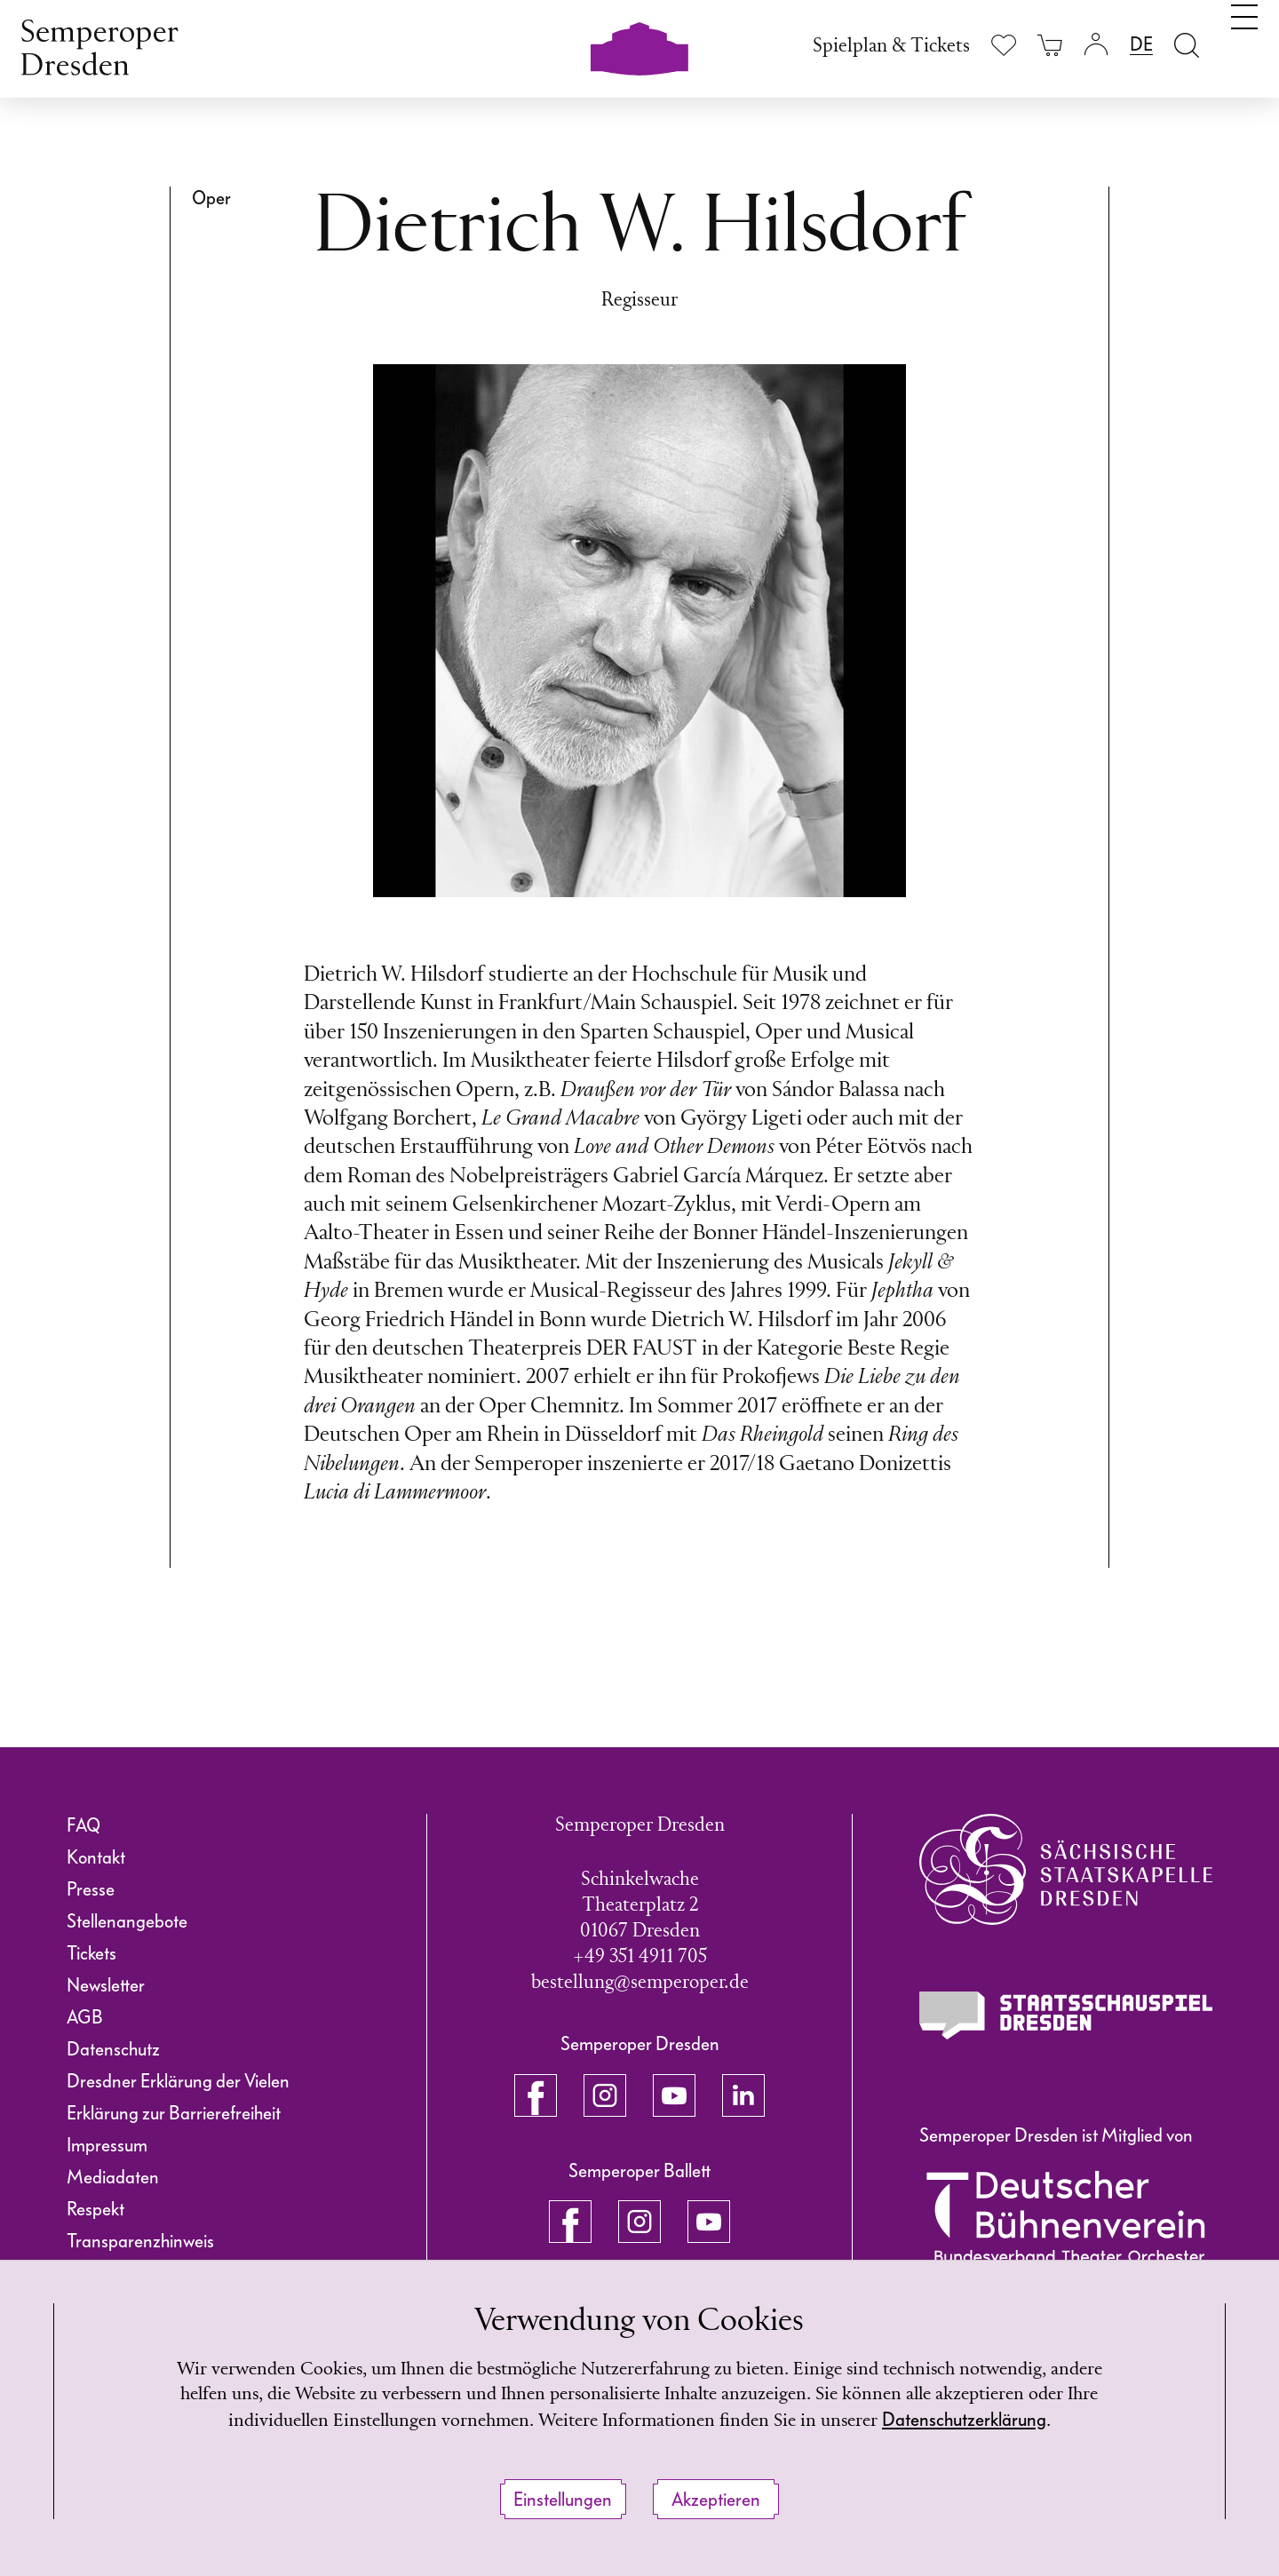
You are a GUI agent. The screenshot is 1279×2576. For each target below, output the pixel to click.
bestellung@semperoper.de (640, 1983)
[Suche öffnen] (1187, 45)
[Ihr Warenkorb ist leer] (1050, 45)
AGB (85, 2017)
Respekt (95, 2209)
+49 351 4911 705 (640, 1957)
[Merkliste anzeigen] (1004, 45)
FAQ (83, 1825)
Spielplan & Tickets (891, 46)
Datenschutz (113, 2049)
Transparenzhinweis (140, 2241)
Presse (91, 1889)
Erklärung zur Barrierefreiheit (174, 2113)
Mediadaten (113, 2177)
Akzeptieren (715, 2500)
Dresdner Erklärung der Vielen (178, 2081)
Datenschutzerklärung (1018, 2421)
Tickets (91, 1953)
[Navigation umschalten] (1244, 42)
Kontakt (96, 1857)
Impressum (107, 2145)
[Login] (1096, 45)
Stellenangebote (127, 1921)
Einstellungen (562, 2500)
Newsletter (106, 1985)
